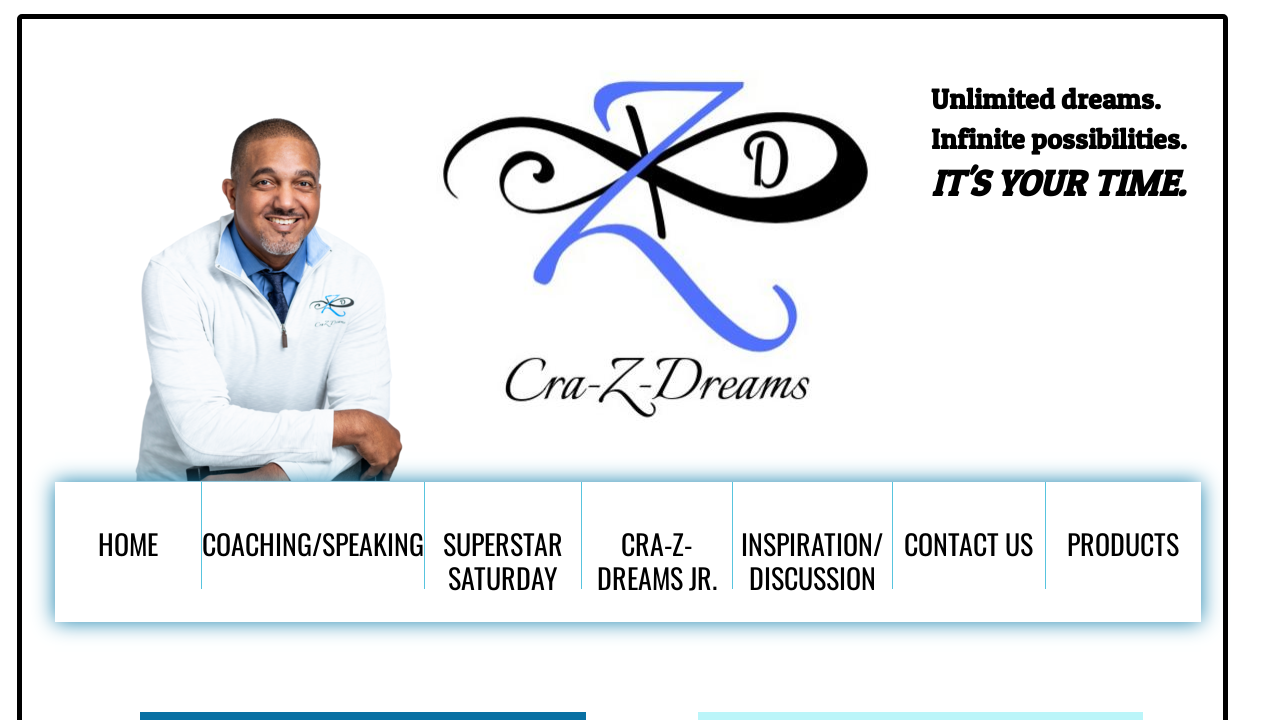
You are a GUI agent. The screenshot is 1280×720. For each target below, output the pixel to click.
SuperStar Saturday (503, 556)
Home (128, 543)
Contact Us (968, 543)
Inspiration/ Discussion (812, 556)
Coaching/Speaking (313, 543)
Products (1123, 543)
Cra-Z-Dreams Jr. (657, 556)
